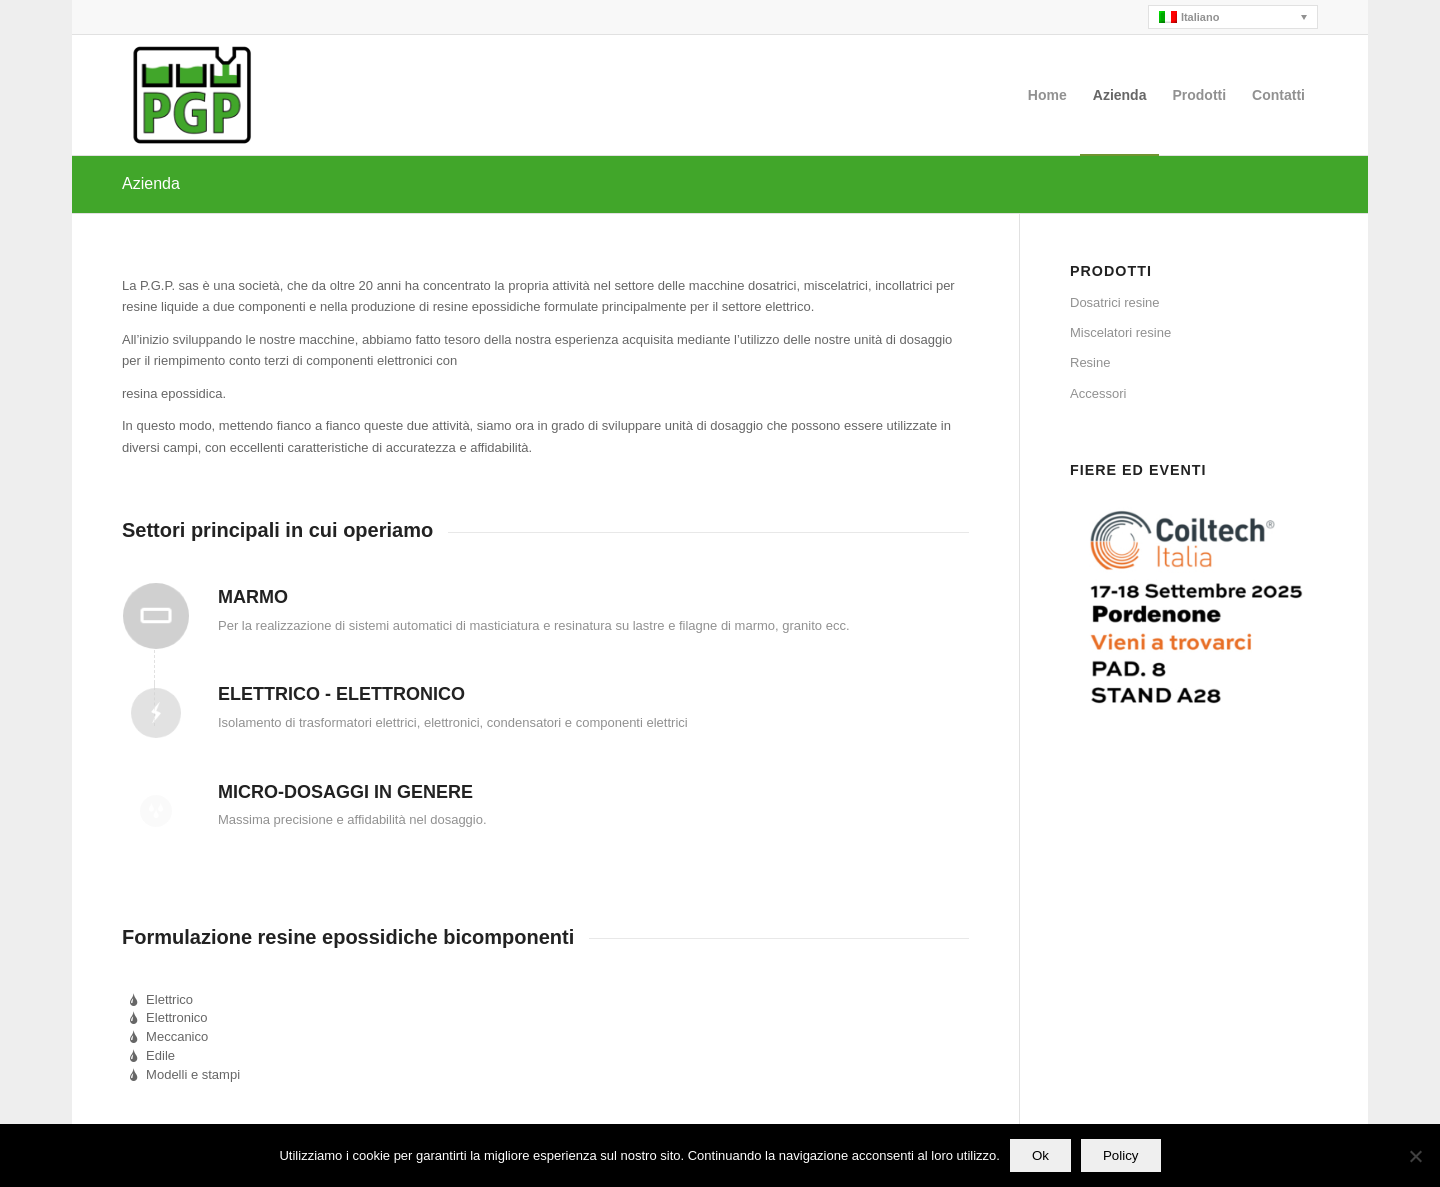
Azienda (151, 183)
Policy (1121, 1155)
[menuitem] (1047, 95)
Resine (1090, 362)
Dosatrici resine (1115, 302)
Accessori (1098, 393)
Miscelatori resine (1120, 332)
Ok (1040, 1155)
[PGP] (192, 95)
